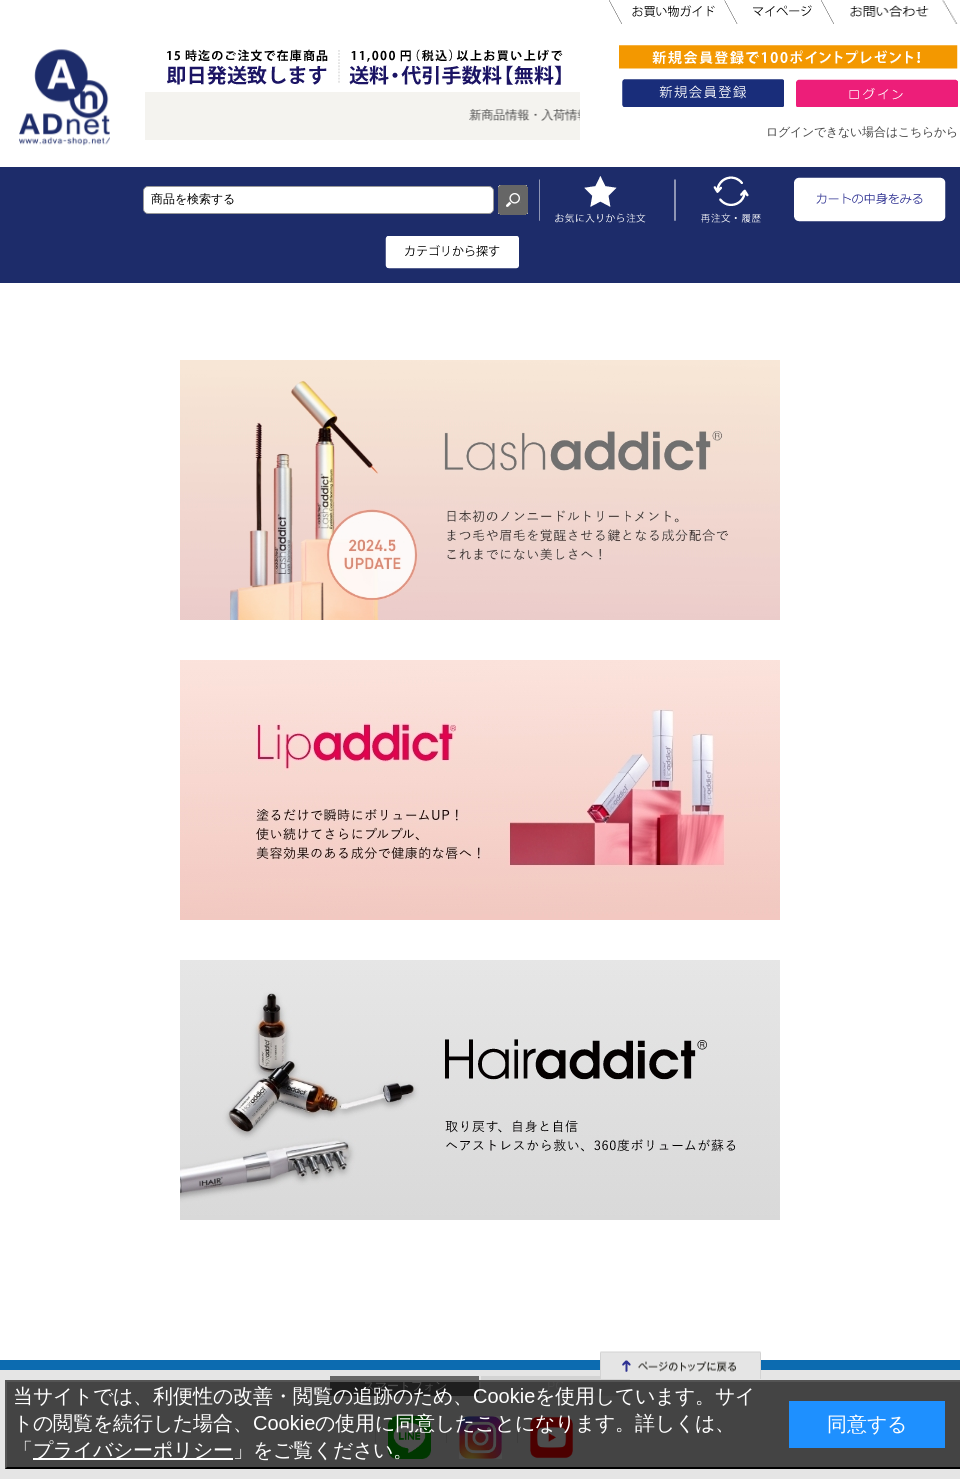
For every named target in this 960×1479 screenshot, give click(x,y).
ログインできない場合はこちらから (862, 132)
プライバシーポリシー (133, 1450)
